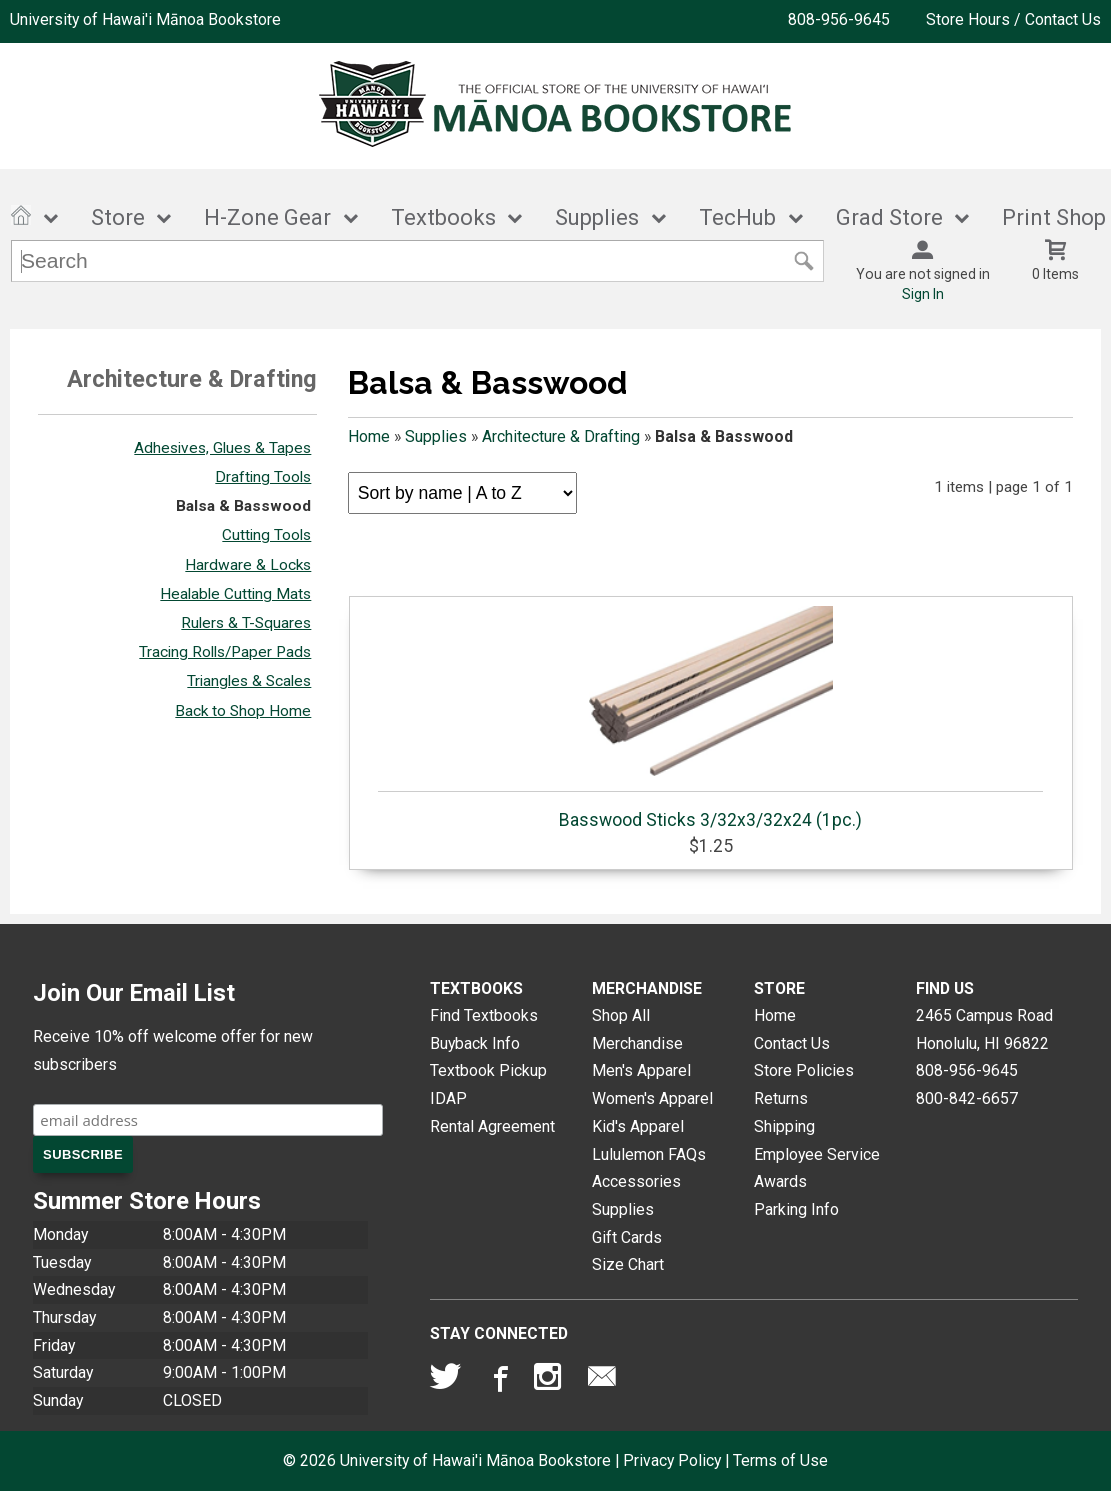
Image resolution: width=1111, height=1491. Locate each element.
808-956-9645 (839, 19)
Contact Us (792, 1043)
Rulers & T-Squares (246, 623)
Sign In (923, 294)
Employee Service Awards (817, 1168)
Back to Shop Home (243, 711)
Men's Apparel (641, 1070)
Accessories (636, 1181)
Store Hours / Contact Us (1013, 19)
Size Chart (628, 1264)
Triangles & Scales (249, 681)
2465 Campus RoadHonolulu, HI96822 (984, 1029)
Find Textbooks (484, 1015)
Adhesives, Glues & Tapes (222, 448)
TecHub (737, 217)
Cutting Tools (266, 535)
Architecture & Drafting (561, 436)
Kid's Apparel (638, 1126)
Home (369, 436)
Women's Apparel (652, 1098)
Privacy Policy (672, 1460)
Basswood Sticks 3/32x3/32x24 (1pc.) (710, 718)
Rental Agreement (492, 1126)
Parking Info (796, 1209)
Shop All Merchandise (637, 1029)
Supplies (597, 217)
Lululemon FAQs (649, 1154)
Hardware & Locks (248, 565)
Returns (781, 1098)
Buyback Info (475, 1043)
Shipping (784, 1126)
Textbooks (443, 217)
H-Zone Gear (267, 217)
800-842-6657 (967, 1098)
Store (118, 217)
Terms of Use (780, 1460)
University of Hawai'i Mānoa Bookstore (145, 19)
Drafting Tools (263, 477)
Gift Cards (627, 1237)
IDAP (448, 1098)
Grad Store (889, 217)
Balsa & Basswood (243, 506)
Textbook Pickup (488, 1070)
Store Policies (804, 1070)
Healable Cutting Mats (235, 594)
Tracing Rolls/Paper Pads (225, 652)
